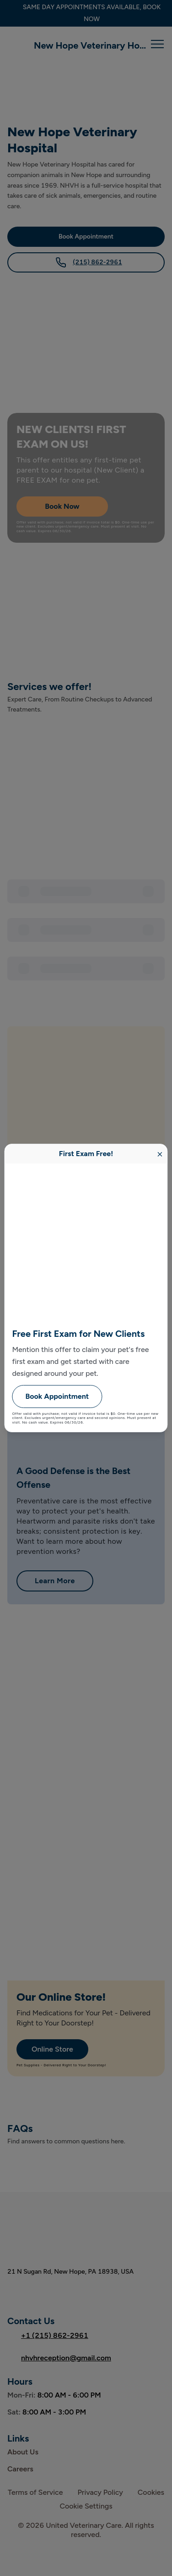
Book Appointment (57, 1396)
